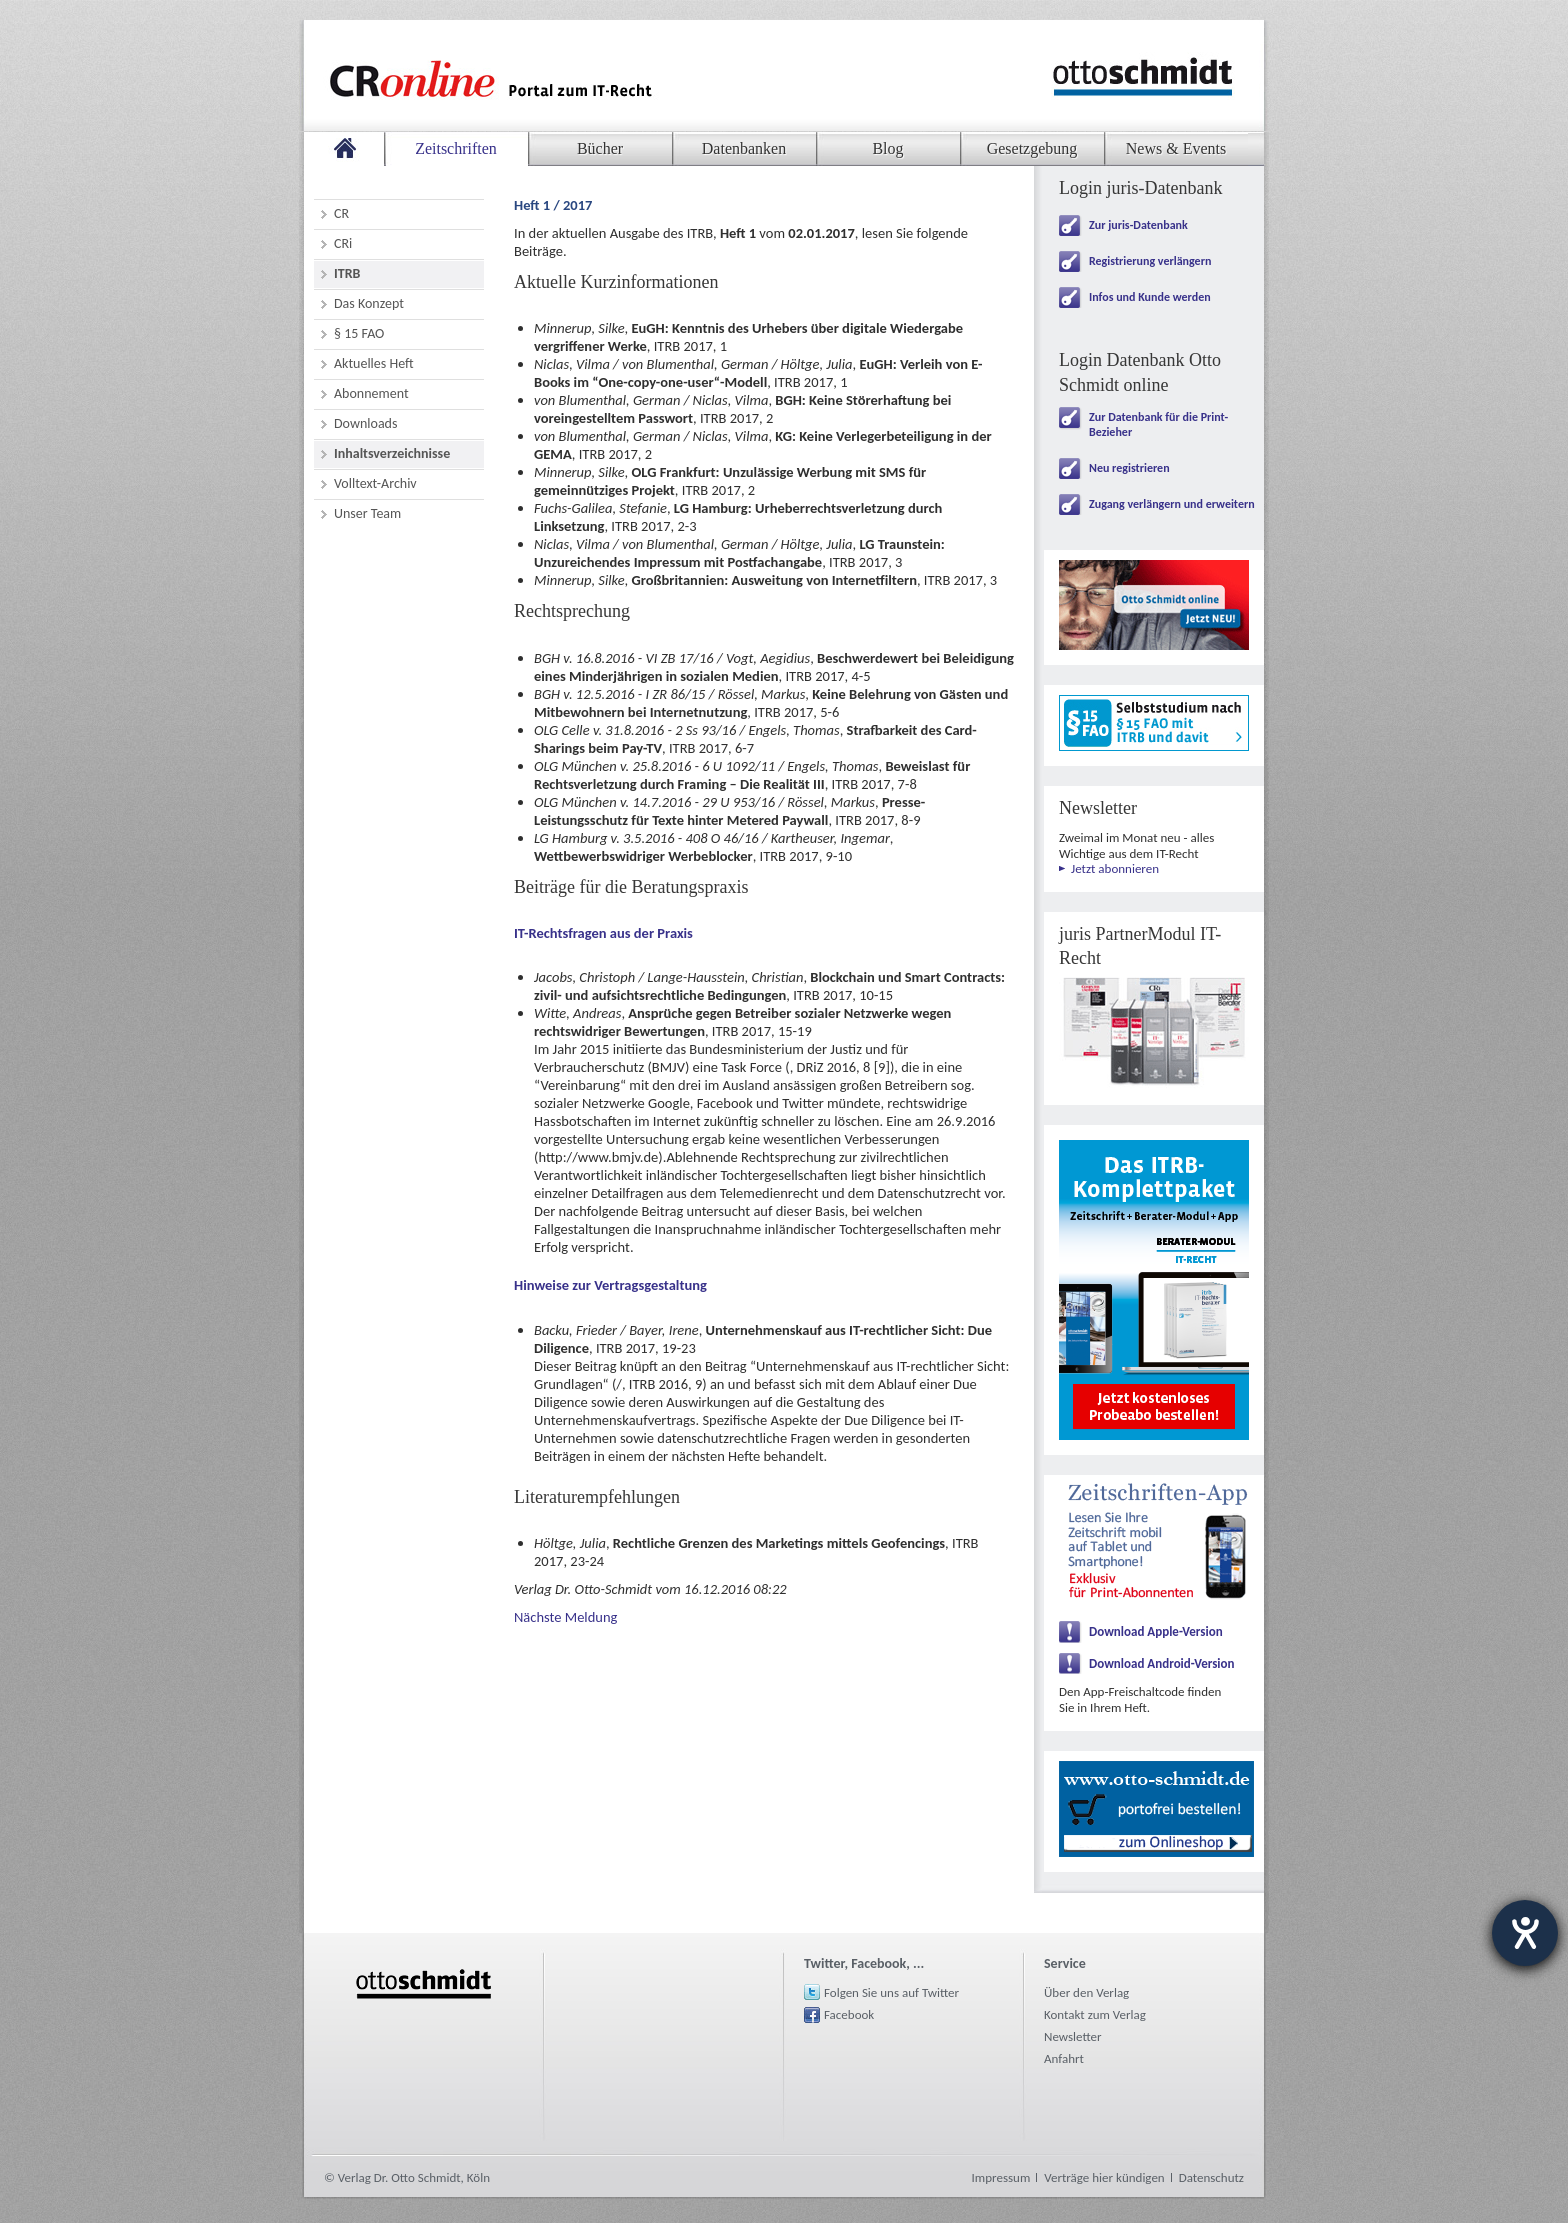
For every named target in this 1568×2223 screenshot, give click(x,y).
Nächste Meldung (565, 1617)
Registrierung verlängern (1150, 261)
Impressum (1001, 2177)
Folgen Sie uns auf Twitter (891, 1992)
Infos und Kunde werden (1150, 297)
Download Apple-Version (1156, 1631)
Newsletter (1073, 2036)
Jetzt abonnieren (1115, 868)
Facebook (849, 2014)
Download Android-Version (1162, 1663)
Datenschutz (1211, 2177)
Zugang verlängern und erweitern (1172, 504)
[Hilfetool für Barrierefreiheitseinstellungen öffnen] (1525, 1933)
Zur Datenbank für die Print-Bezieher (1158, 424)
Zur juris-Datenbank (1138, 225)
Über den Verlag (1086, 1992)
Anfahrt (1064, 2058)
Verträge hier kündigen (1104, 2177)
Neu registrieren (1129, 468)
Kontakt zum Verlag (1095, 2014)
